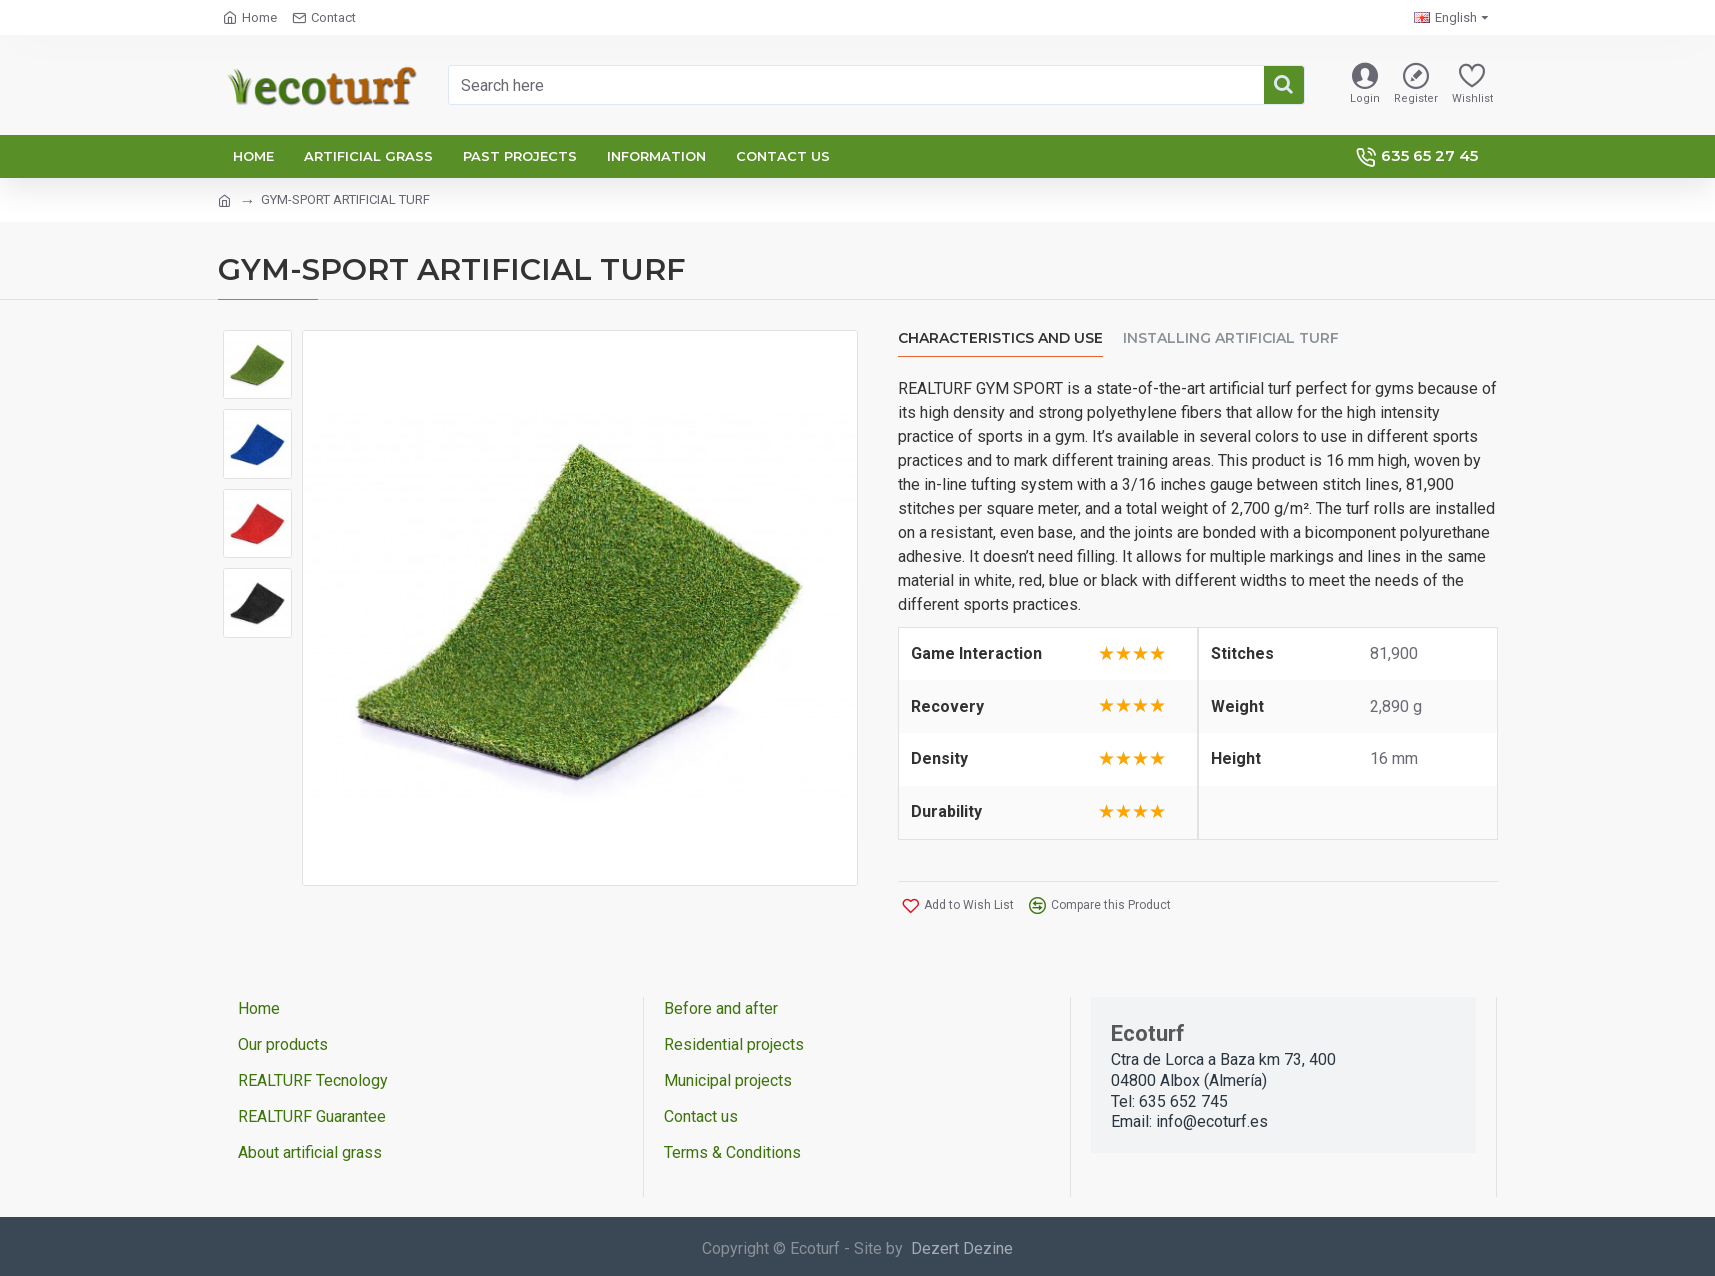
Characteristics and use (1000, 338)
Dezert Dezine (962, 1248)
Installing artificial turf (1231, 338)
